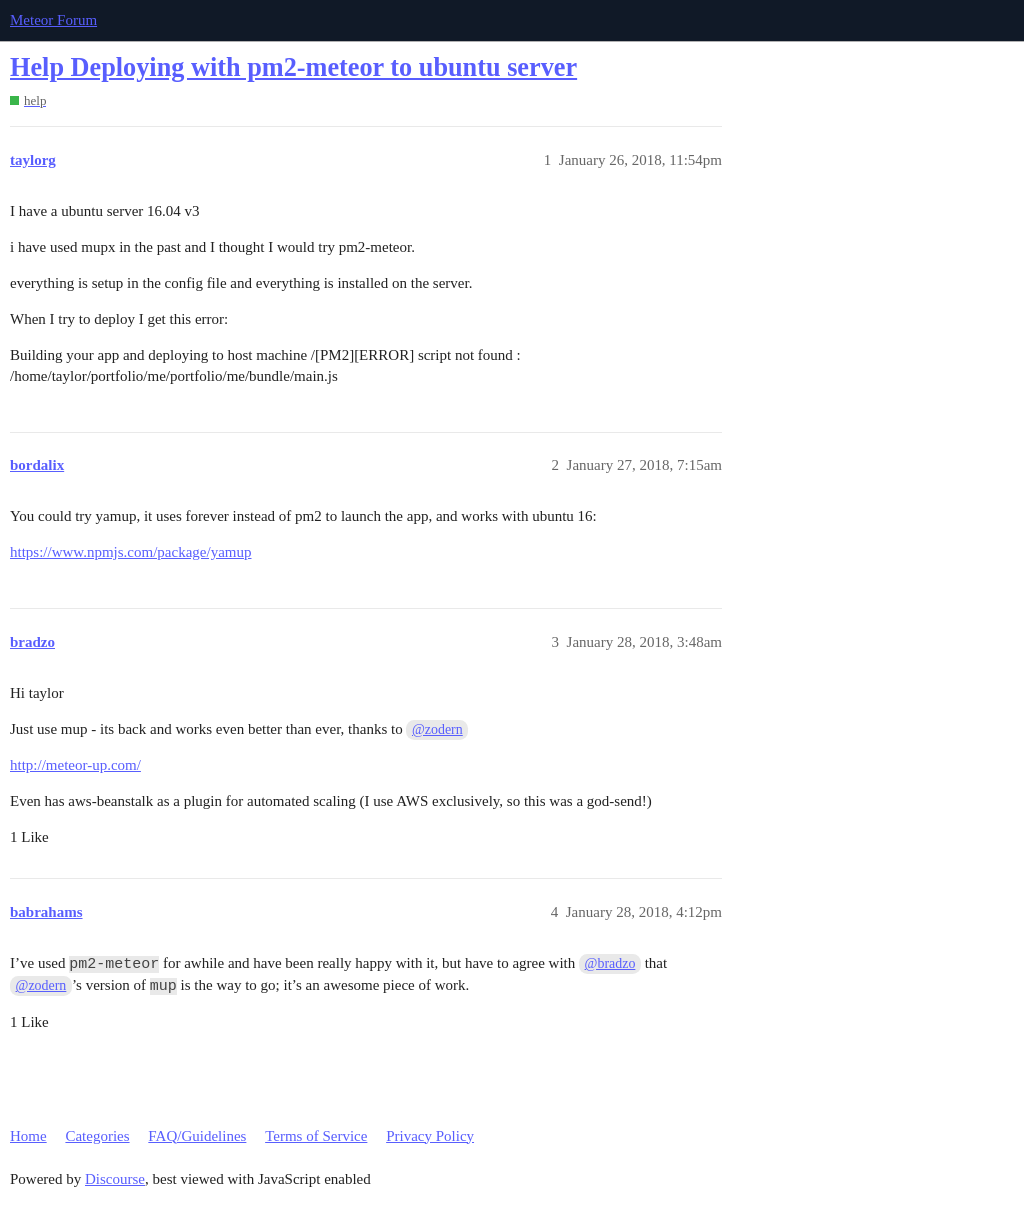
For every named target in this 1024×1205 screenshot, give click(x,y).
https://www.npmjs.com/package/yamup (131, 552)
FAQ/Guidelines (197, 1136)
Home (28, 1136)
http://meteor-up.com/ (75, 765)
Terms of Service (316, 1136)
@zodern (437, 729)
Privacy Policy (430, 1136)
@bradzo (610, 963)
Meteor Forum (53, 20)
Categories (97, 1136)
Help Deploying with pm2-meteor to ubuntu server (293, 67)
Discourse (115, 1179)
